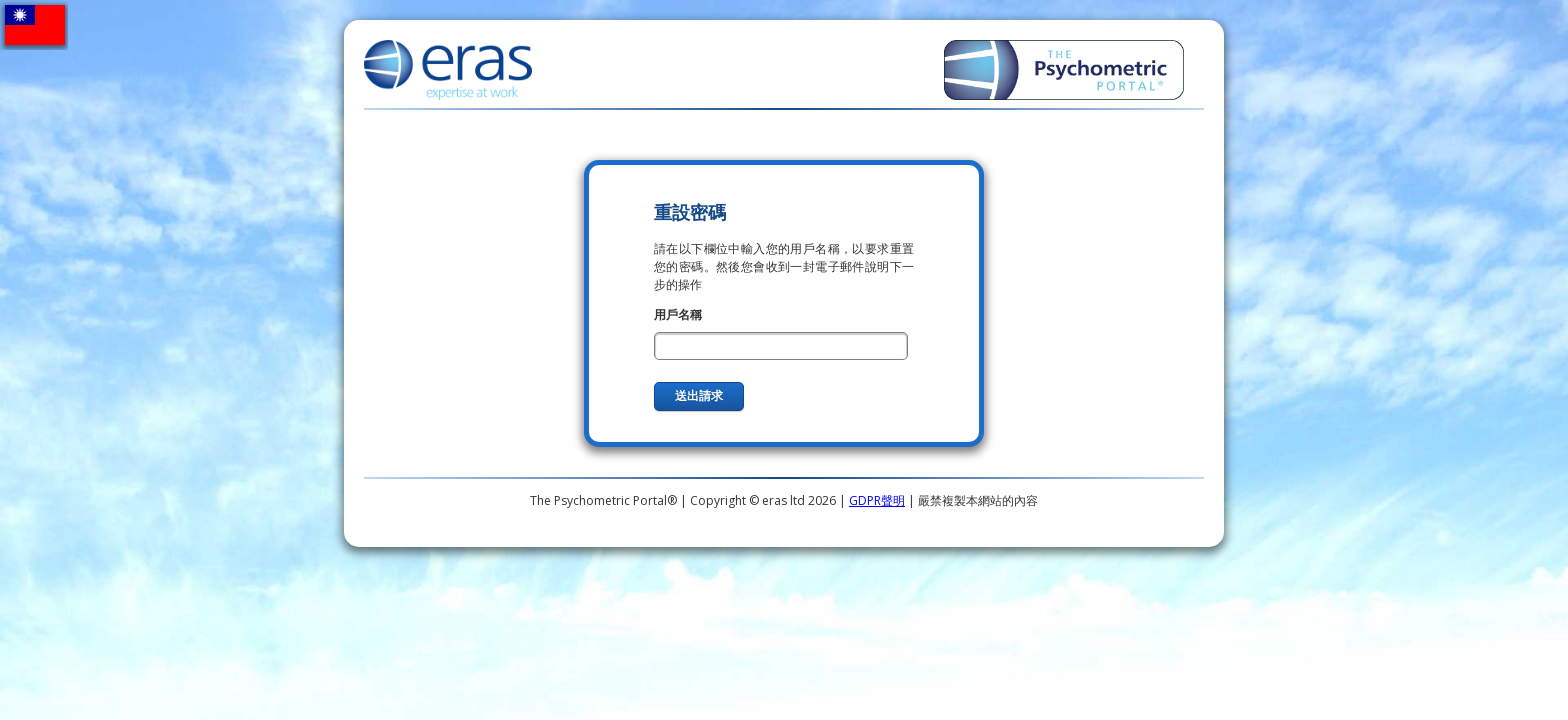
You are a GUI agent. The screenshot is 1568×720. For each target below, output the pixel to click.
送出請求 (699, 396)
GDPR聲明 (877, 500)
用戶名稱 (678, 314)
